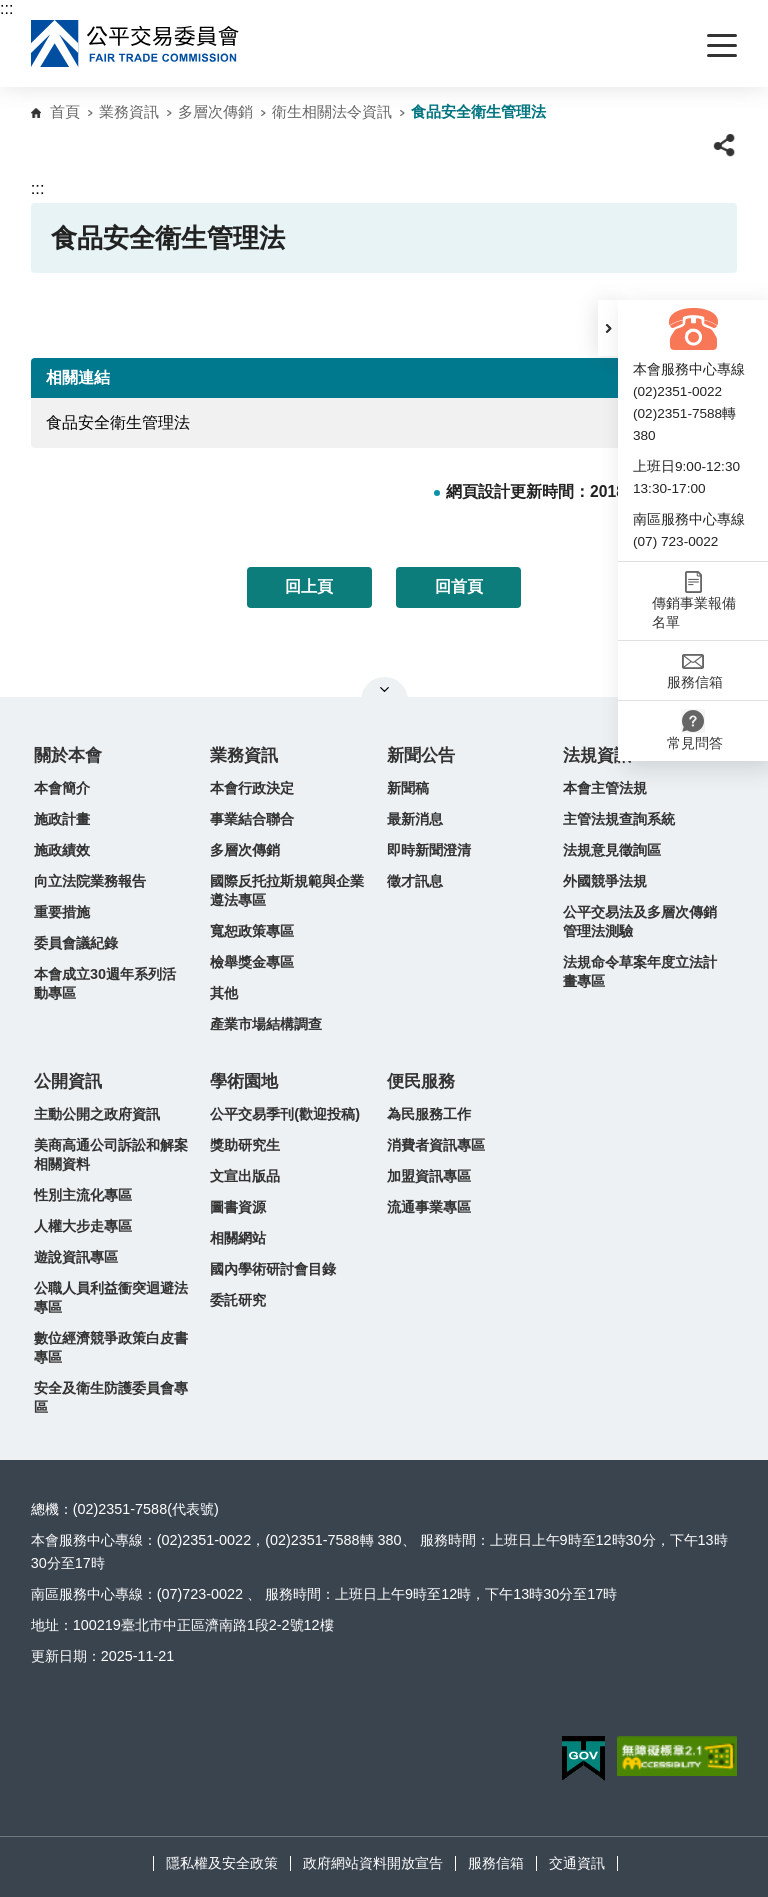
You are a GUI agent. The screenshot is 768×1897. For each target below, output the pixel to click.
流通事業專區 (429, 1207)
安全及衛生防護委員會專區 (111, 1397)
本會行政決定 (252, 788)
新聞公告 (421, 755)
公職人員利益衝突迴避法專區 (111, 1297)
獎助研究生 (245, 1145)
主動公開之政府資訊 (97, 1114)
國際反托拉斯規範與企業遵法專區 (287, 890)
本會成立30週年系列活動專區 (105, 983)
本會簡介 (62, 788)
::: (6, 8)
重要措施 (62, 912)
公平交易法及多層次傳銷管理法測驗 (640, 921)
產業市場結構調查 (266, 1024)
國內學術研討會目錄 (273, 1269)
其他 (224, 993)
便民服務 (421, 1081)
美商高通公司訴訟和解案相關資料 (111, 1154)
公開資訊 (68, 1081)
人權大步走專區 (83, 1226)
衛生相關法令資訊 (332, 111)
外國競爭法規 (605, 881)
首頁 (65, 111)
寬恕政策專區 (252, 931)
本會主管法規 (605, 788)
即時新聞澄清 (429, 850)
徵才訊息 (415, 881)
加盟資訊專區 (429, 1176)
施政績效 (62, 850)
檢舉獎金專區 (252, 962)
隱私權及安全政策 (222, 1863)
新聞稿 (408, 788)
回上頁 (309, 586)
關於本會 (68, 755)
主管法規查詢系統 (619, 819)
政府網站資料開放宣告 (373, 1863)
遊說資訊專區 (76, 1257)
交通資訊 (577, 1863)
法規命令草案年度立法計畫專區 (640, 971)
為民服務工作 (429, 1114)
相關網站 (238, 1238)
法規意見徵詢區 (612, 850)
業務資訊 (129, 111)
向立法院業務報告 (90, 881)
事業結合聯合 (252, 819)
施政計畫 (62, 819)
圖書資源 (238, 1207)
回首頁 (459, 586)
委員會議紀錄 (76, 943)
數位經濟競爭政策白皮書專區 (111, 1347)
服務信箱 (496, 1863)
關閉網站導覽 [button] (384, 689)
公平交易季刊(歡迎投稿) (285, 1114)
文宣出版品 (245, 1176)
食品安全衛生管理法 (118, 422)
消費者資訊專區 (436, 1145)
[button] (608, 328)
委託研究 (238, 1300)
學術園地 (244, 1081)
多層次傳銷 (215, 111)
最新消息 (415, 819)
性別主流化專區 (83, 1195)
